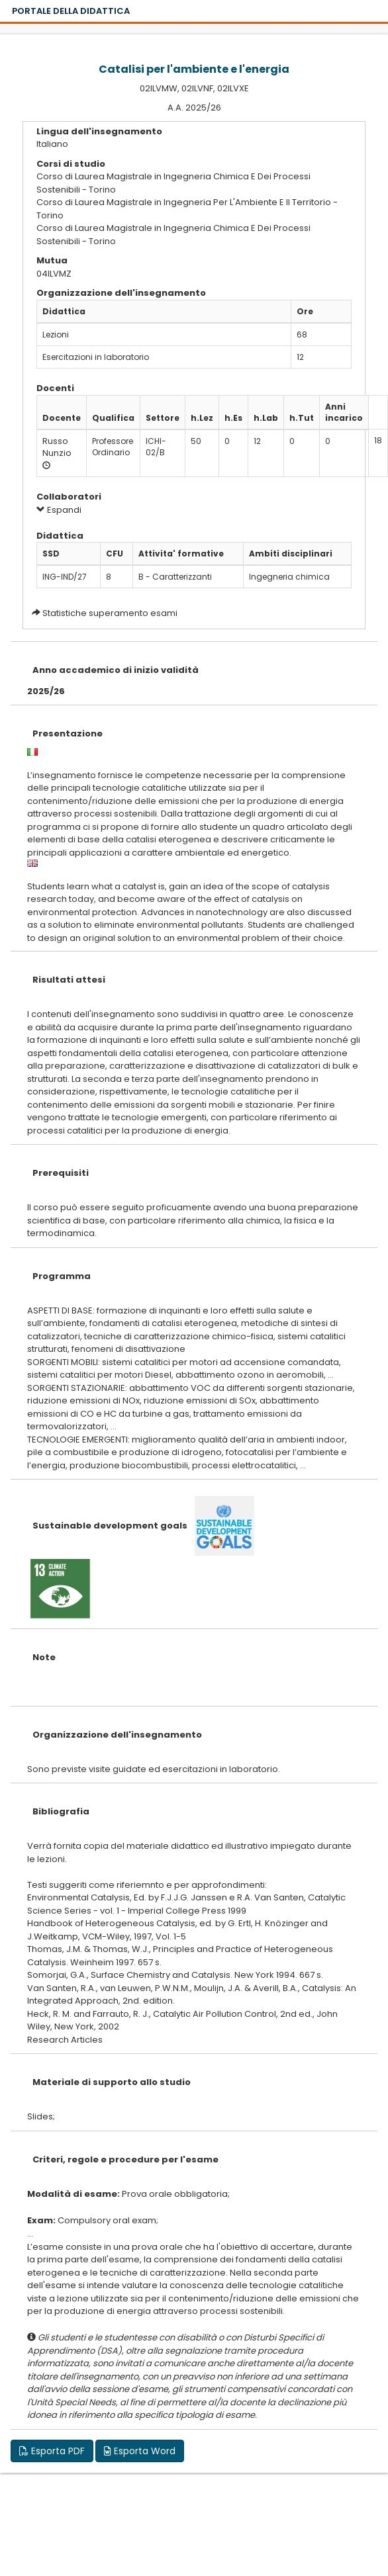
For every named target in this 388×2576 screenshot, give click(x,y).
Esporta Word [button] (139, 2451)
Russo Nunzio (57, 447)
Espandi (58, 510)
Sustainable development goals (109, 1525)
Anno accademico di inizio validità (115, 670)
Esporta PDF (52, 2451)
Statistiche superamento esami (109, 613)
